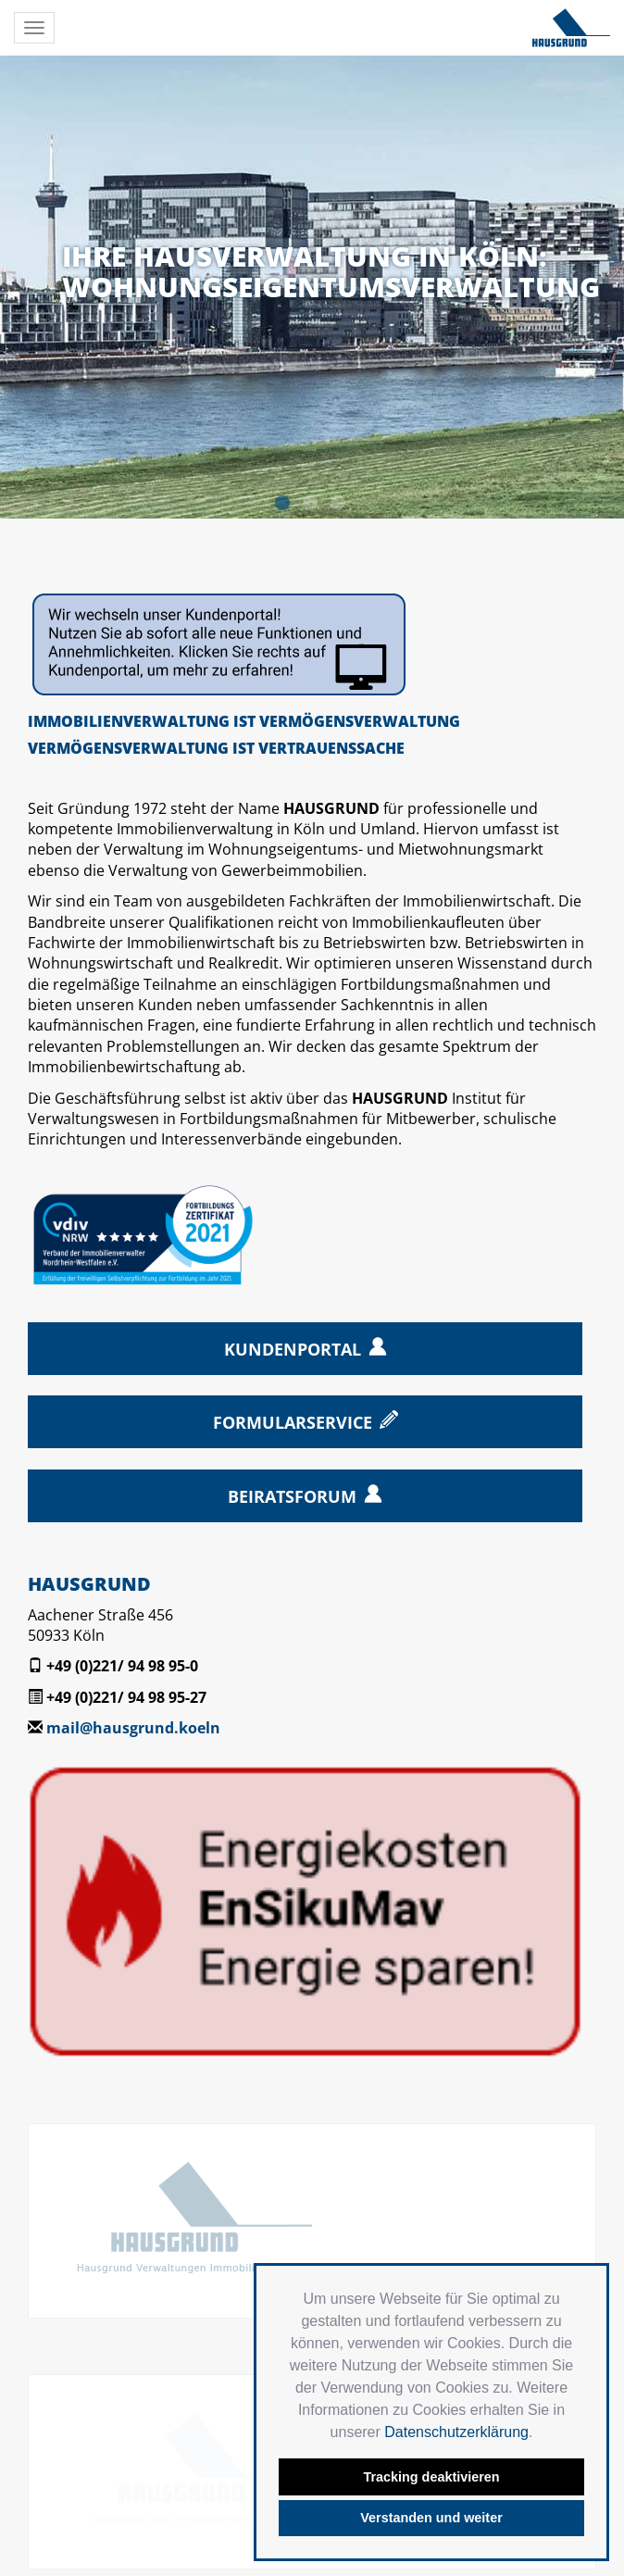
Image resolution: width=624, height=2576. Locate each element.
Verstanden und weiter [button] (431, 2517)
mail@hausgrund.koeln (133, 1728)
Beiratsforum (292, 1496)
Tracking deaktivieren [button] (431, 2477)
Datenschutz (192, 2461)
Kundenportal (292, 1349)
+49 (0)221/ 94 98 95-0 (122, 1666)
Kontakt (114, 2461)
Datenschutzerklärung (456, 2432)
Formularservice (292, 1422)
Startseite (45, 2461)
